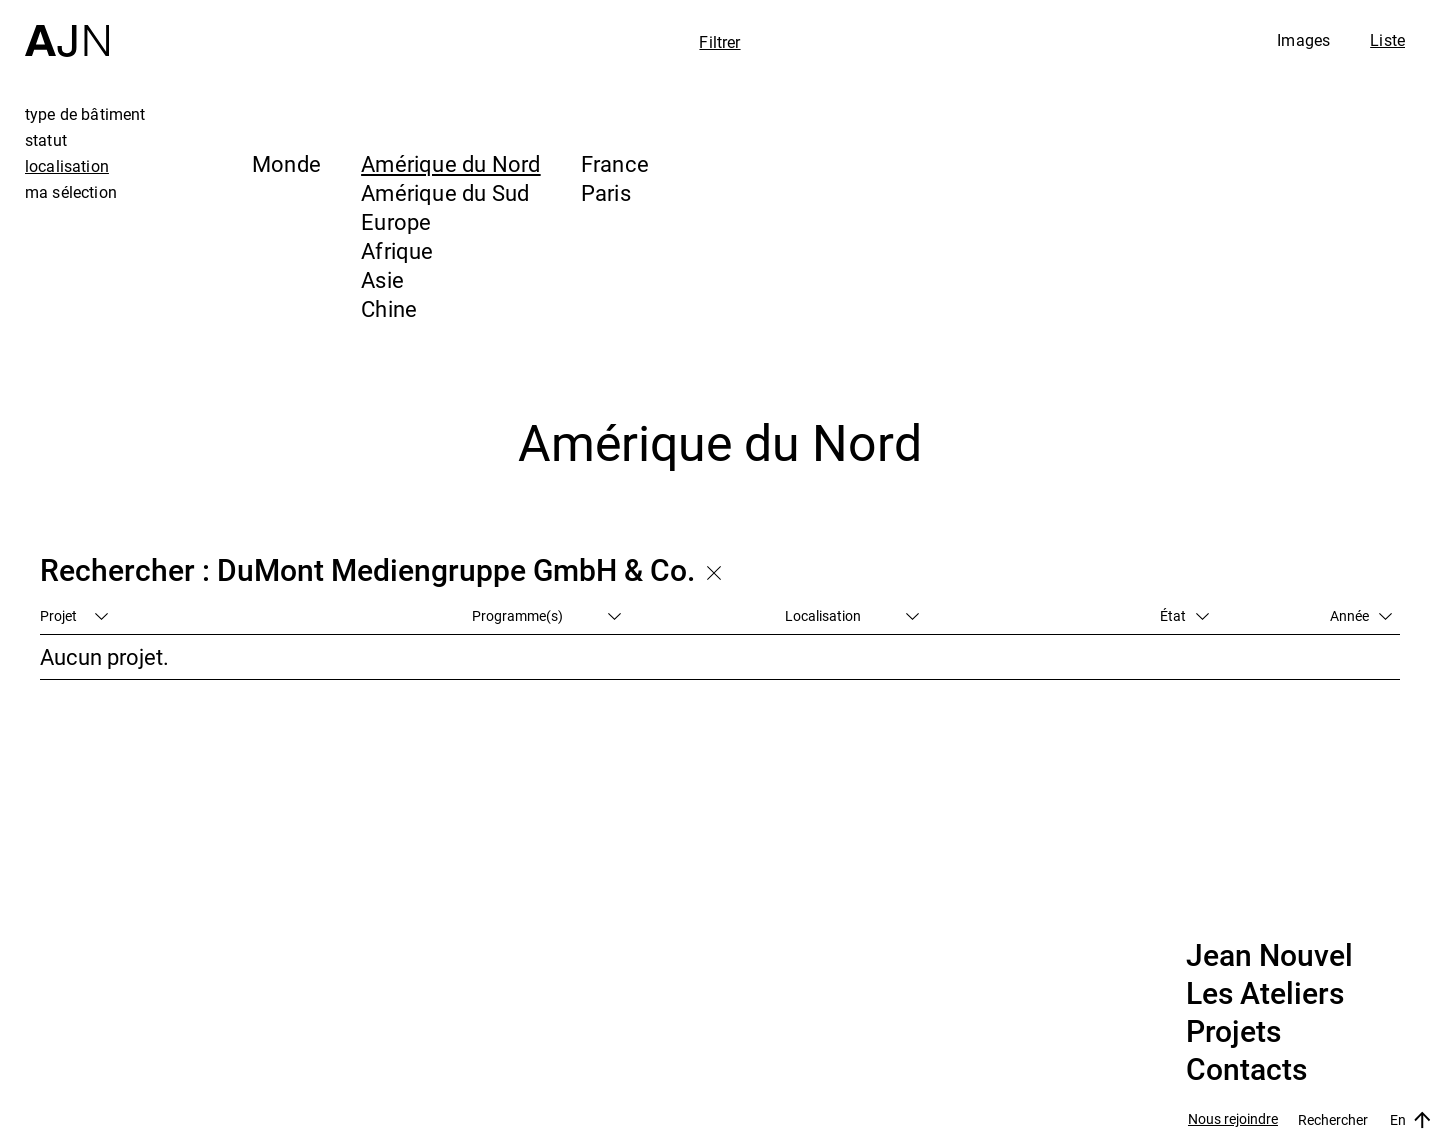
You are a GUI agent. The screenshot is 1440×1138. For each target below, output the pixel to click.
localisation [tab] (67, 166)
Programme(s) (546, 615)
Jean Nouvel (1269, 956)
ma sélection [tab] (71, 192)
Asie (382, 279)
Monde (286, 163)
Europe (396, 221)
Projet (74, 615)
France (615, 163)
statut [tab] (46, 140)
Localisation (852, 615)
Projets (1233, 1032)
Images (1303, 40)
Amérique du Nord (451, 163)
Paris (606, 192)
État (1184, 615)
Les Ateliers (1265, 994)
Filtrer (719, 42)
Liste (1387, 40)
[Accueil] (67, 28)
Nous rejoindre (1233, 1119)
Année (1361, 615)
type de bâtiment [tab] (85, 114)
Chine (389, 308)
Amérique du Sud (445, 192)
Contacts (1246, 1070)
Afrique (397, 250)
